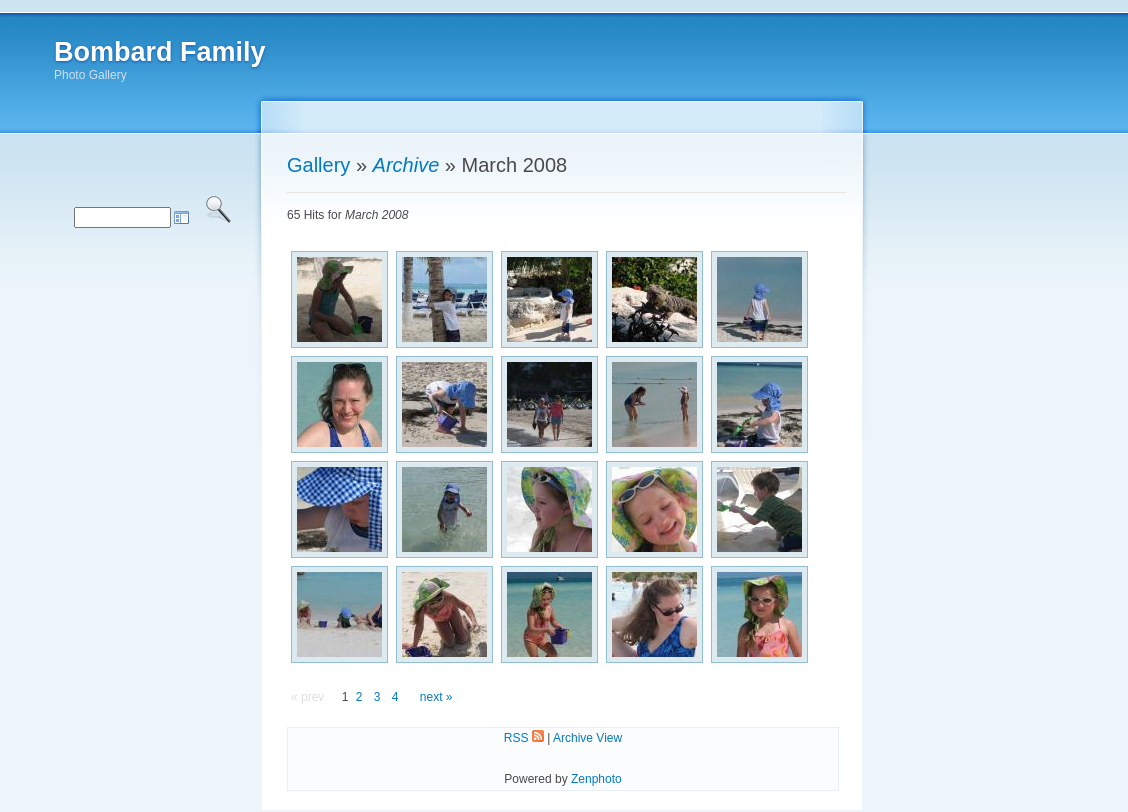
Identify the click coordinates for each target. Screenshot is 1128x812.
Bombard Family (160, 52)
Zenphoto (596, 779)
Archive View (587, 738)
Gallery (318, 165)
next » (436, 697)
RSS (524, 738)
